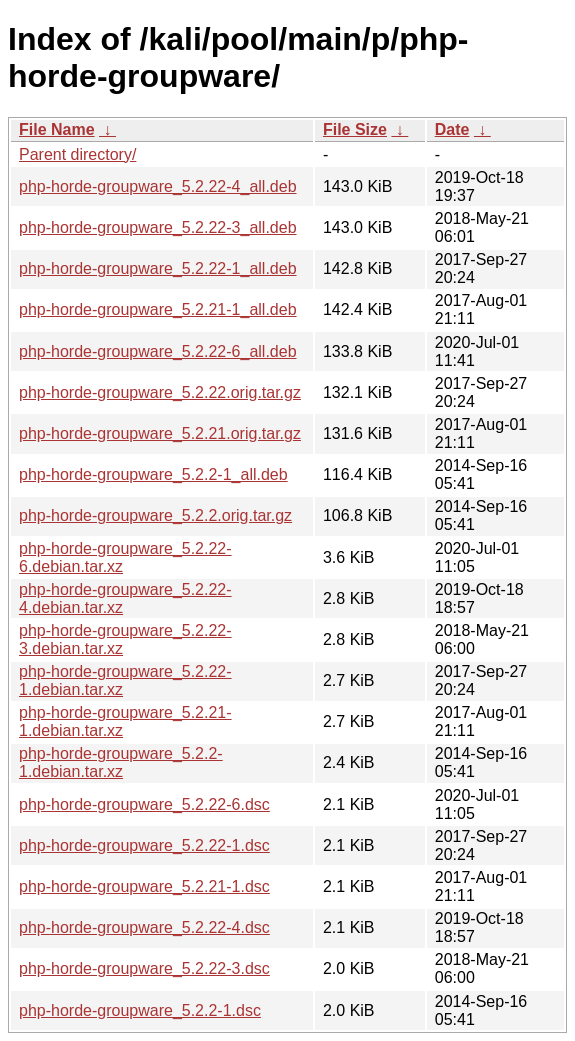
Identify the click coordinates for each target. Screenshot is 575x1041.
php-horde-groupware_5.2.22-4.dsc (144, 927)
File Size (355, 129)
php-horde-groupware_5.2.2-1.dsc (140, 1010)
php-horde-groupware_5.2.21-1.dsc (144, 886)
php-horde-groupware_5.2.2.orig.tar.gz (155, 515)
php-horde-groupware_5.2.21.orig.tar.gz (160, 433)
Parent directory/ (77, 154)
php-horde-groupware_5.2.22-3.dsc (144, 968)
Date (452, 129)
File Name (57, 129)
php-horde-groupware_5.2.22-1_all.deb (158, 268)
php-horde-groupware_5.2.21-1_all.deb (158, 309)
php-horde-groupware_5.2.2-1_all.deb (153, 474)
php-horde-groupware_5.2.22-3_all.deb (158, 227)
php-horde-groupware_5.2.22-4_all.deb (158, 186)
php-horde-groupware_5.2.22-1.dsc (144, 845)
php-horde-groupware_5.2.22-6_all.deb (158, 351)
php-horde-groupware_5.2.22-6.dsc (144, 804)
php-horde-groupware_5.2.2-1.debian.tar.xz (121, 762)
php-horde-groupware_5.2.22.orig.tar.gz (160, 392)
